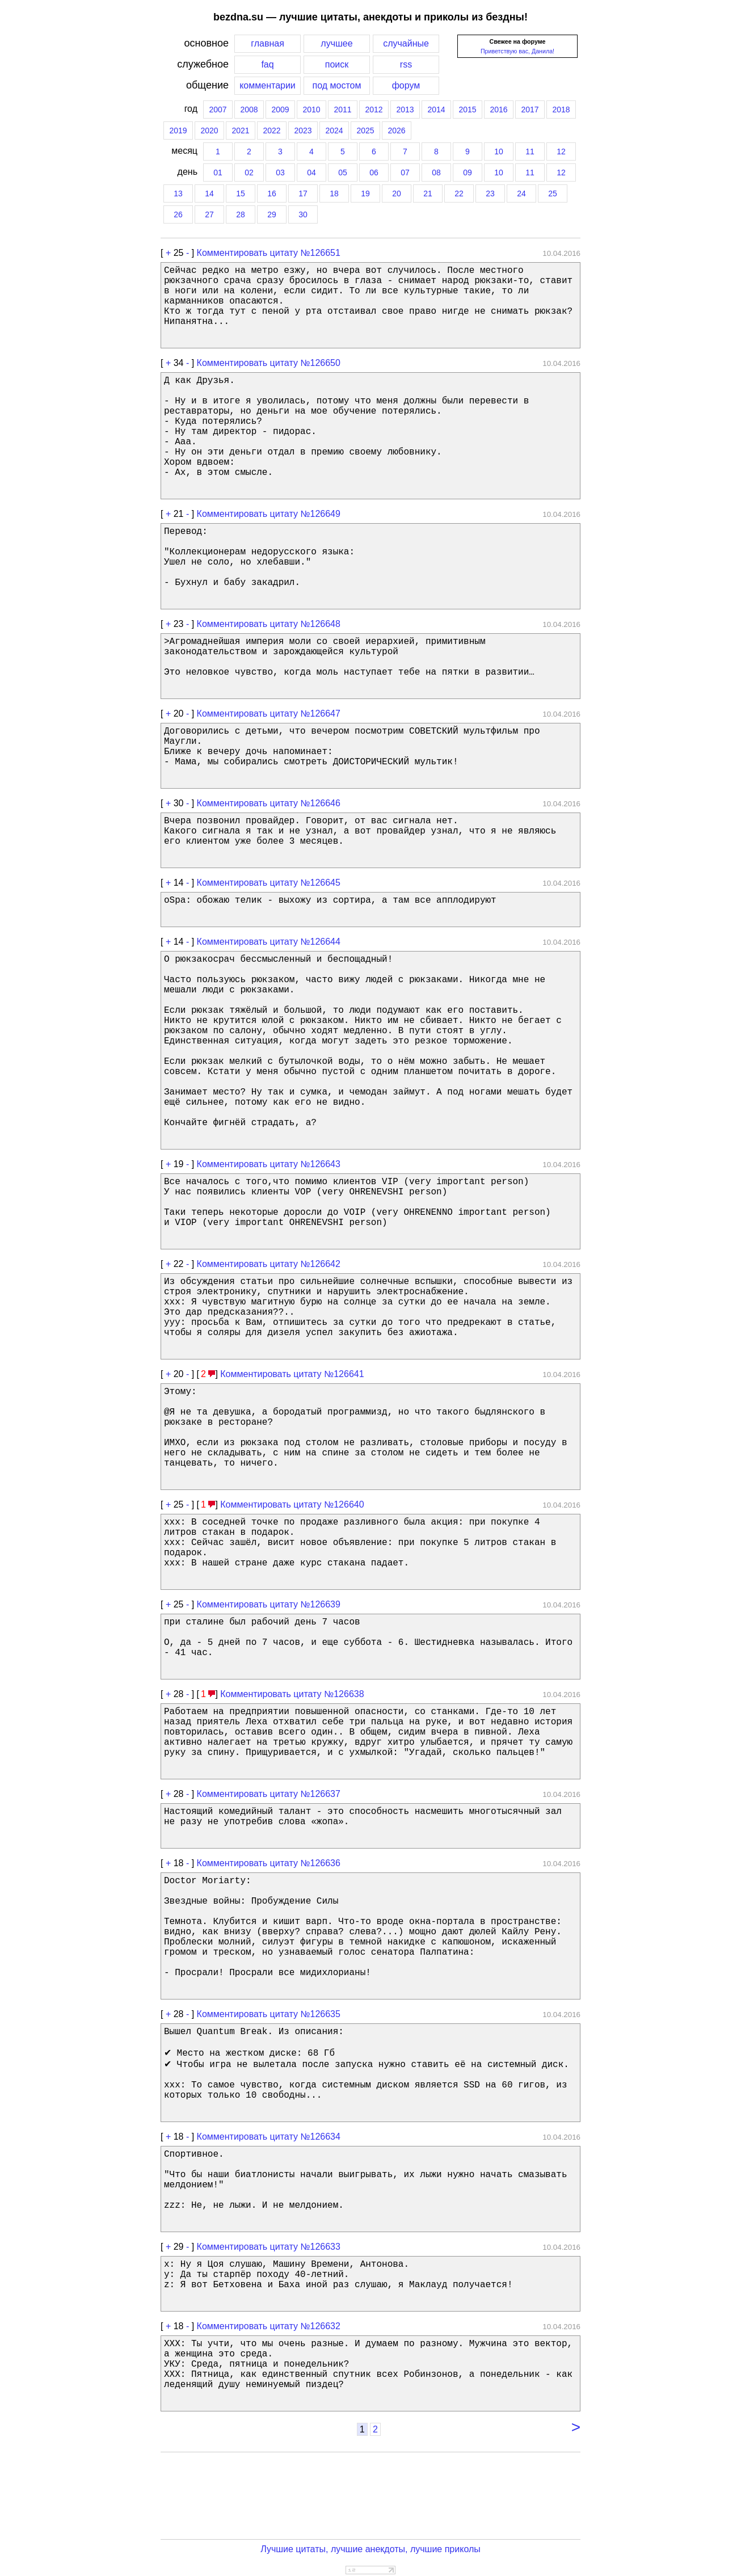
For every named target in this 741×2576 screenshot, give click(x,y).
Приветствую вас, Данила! (517, 51)
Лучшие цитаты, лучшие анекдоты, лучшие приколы (370, 2549)
